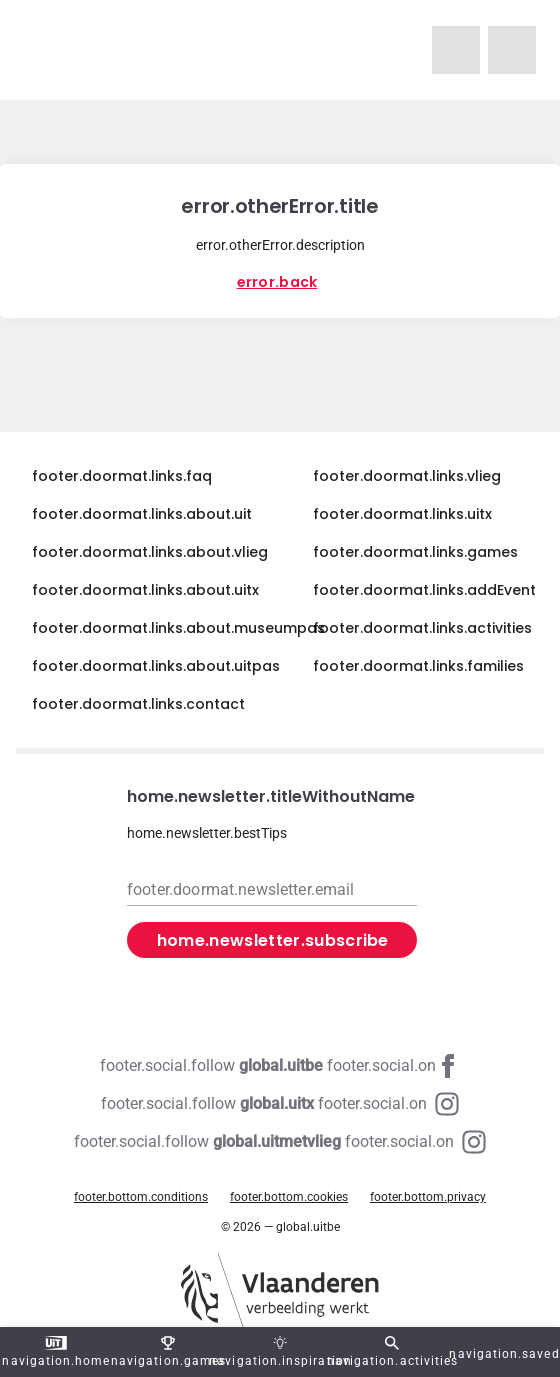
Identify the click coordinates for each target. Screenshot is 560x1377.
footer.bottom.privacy (428, 1197)
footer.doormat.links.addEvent (424, 590)
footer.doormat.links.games (415, 552)
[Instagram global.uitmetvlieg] (280, 1142)
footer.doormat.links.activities (422, 628)
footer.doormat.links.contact (138, 704)
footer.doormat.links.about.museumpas (178, 628)
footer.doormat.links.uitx (402, 514)
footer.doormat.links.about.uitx (145, 590)
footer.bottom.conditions (141, 1197)
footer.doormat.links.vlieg (407, 476)
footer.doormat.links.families (418, 666)
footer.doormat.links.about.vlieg (150, 552)
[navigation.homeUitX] (512, 50)
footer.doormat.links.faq (122, 476)
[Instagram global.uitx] (280, 1104)
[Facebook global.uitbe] (280, 1066)
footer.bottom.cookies (289, 1197)
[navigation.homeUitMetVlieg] (456, 50)
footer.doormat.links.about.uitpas (156, 666)
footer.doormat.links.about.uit (142, 514)
